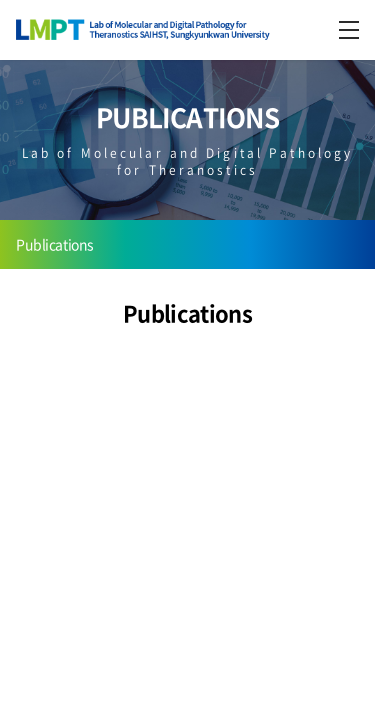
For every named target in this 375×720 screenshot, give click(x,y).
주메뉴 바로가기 (0, 0)
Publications (55, 244)
